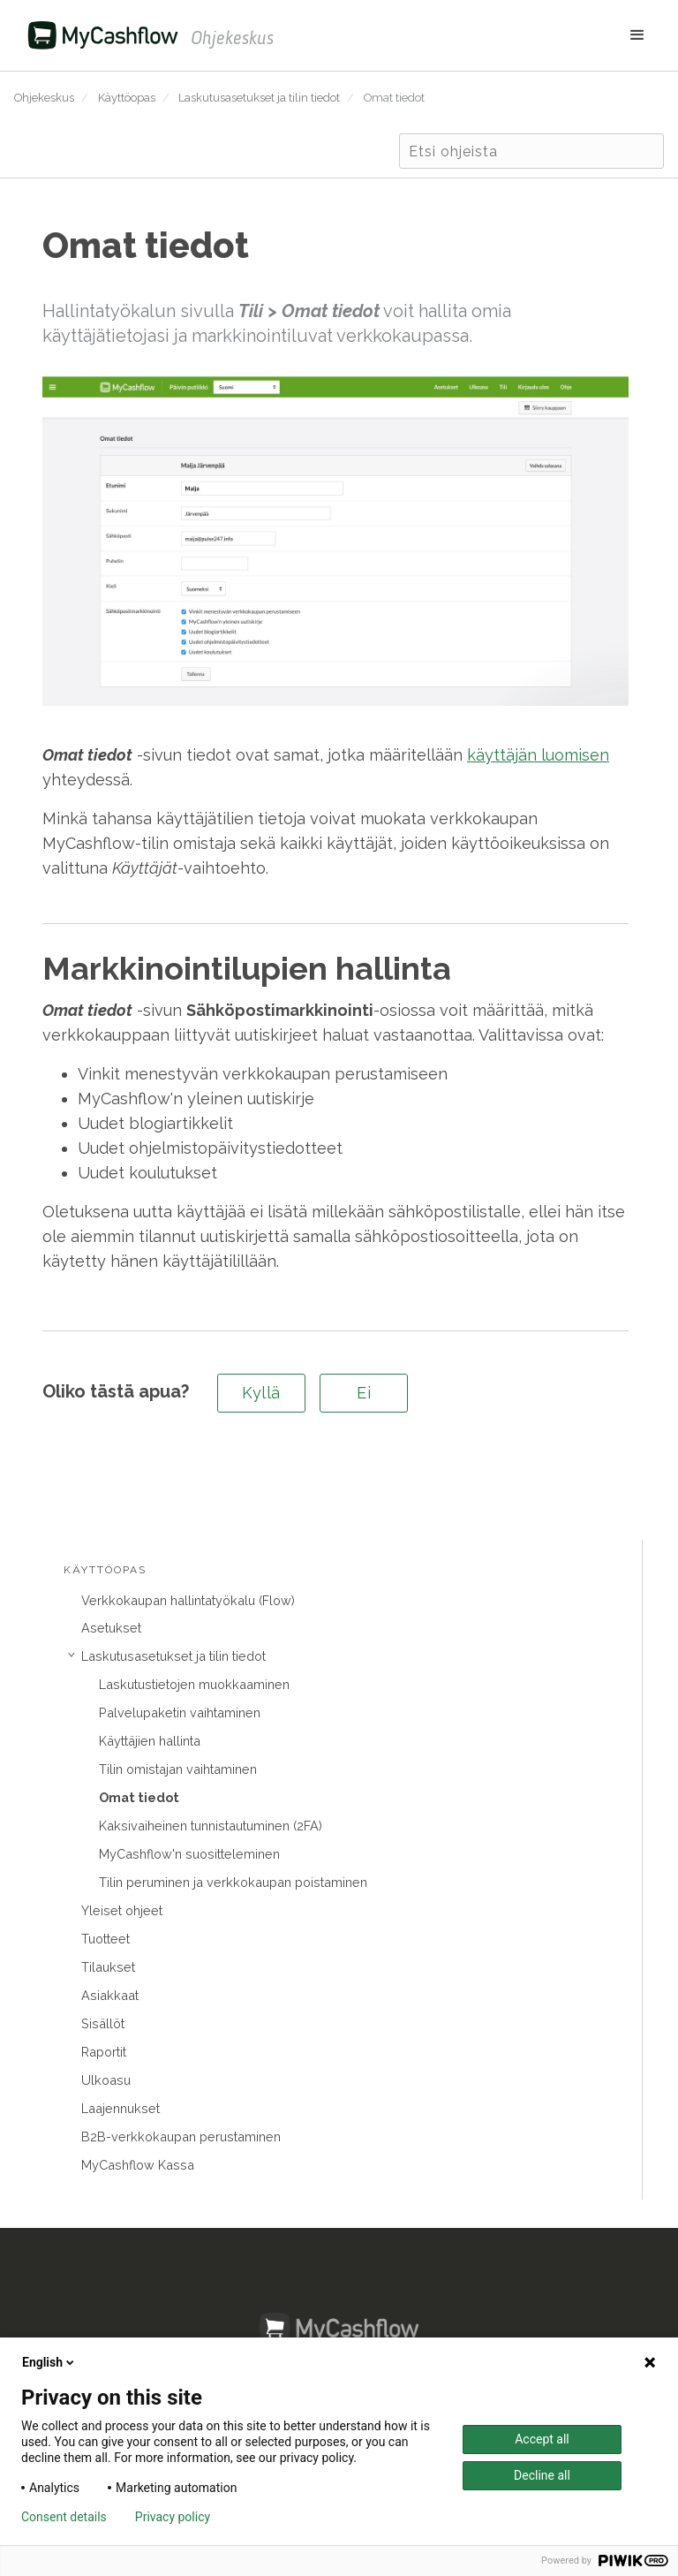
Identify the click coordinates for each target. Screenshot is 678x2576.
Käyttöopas (126, 97)
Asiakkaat (110, 1995)
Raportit (103, 2051)
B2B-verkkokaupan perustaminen (181, 2136)
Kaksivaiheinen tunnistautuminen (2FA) (210, 1825)
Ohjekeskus (44, 97)
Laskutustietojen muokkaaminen (194, 1684)
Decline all (542, 2475)
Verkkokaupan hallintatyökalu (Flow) (188, 1600)
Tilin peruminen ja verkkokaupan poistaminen (233, 1882)
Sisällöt (102, 2023)
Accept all (542, 2439)
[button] (469, 35)
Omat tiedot (394, 97)
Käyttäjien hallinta (149, 1740)
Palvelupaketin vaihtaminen (179, 1712)
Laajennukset (120, 2108)
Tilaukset (108, 1966)
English (49, 2362)
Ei (364, 1392)
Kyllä (261, 1392)
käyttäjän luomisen (538, 755)
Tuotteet (105, 1938)
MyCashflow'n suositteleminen (189, 1853)
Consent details (64, 2517)
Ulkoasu (106, 2079)
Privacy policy (172, 2517)
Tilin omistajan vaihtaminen (178, 1769)
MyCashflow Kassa (137, 2164)
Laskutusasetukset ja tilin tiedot (259, 97)
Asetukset (111, 1627)
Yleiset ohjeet (121, 1910)
